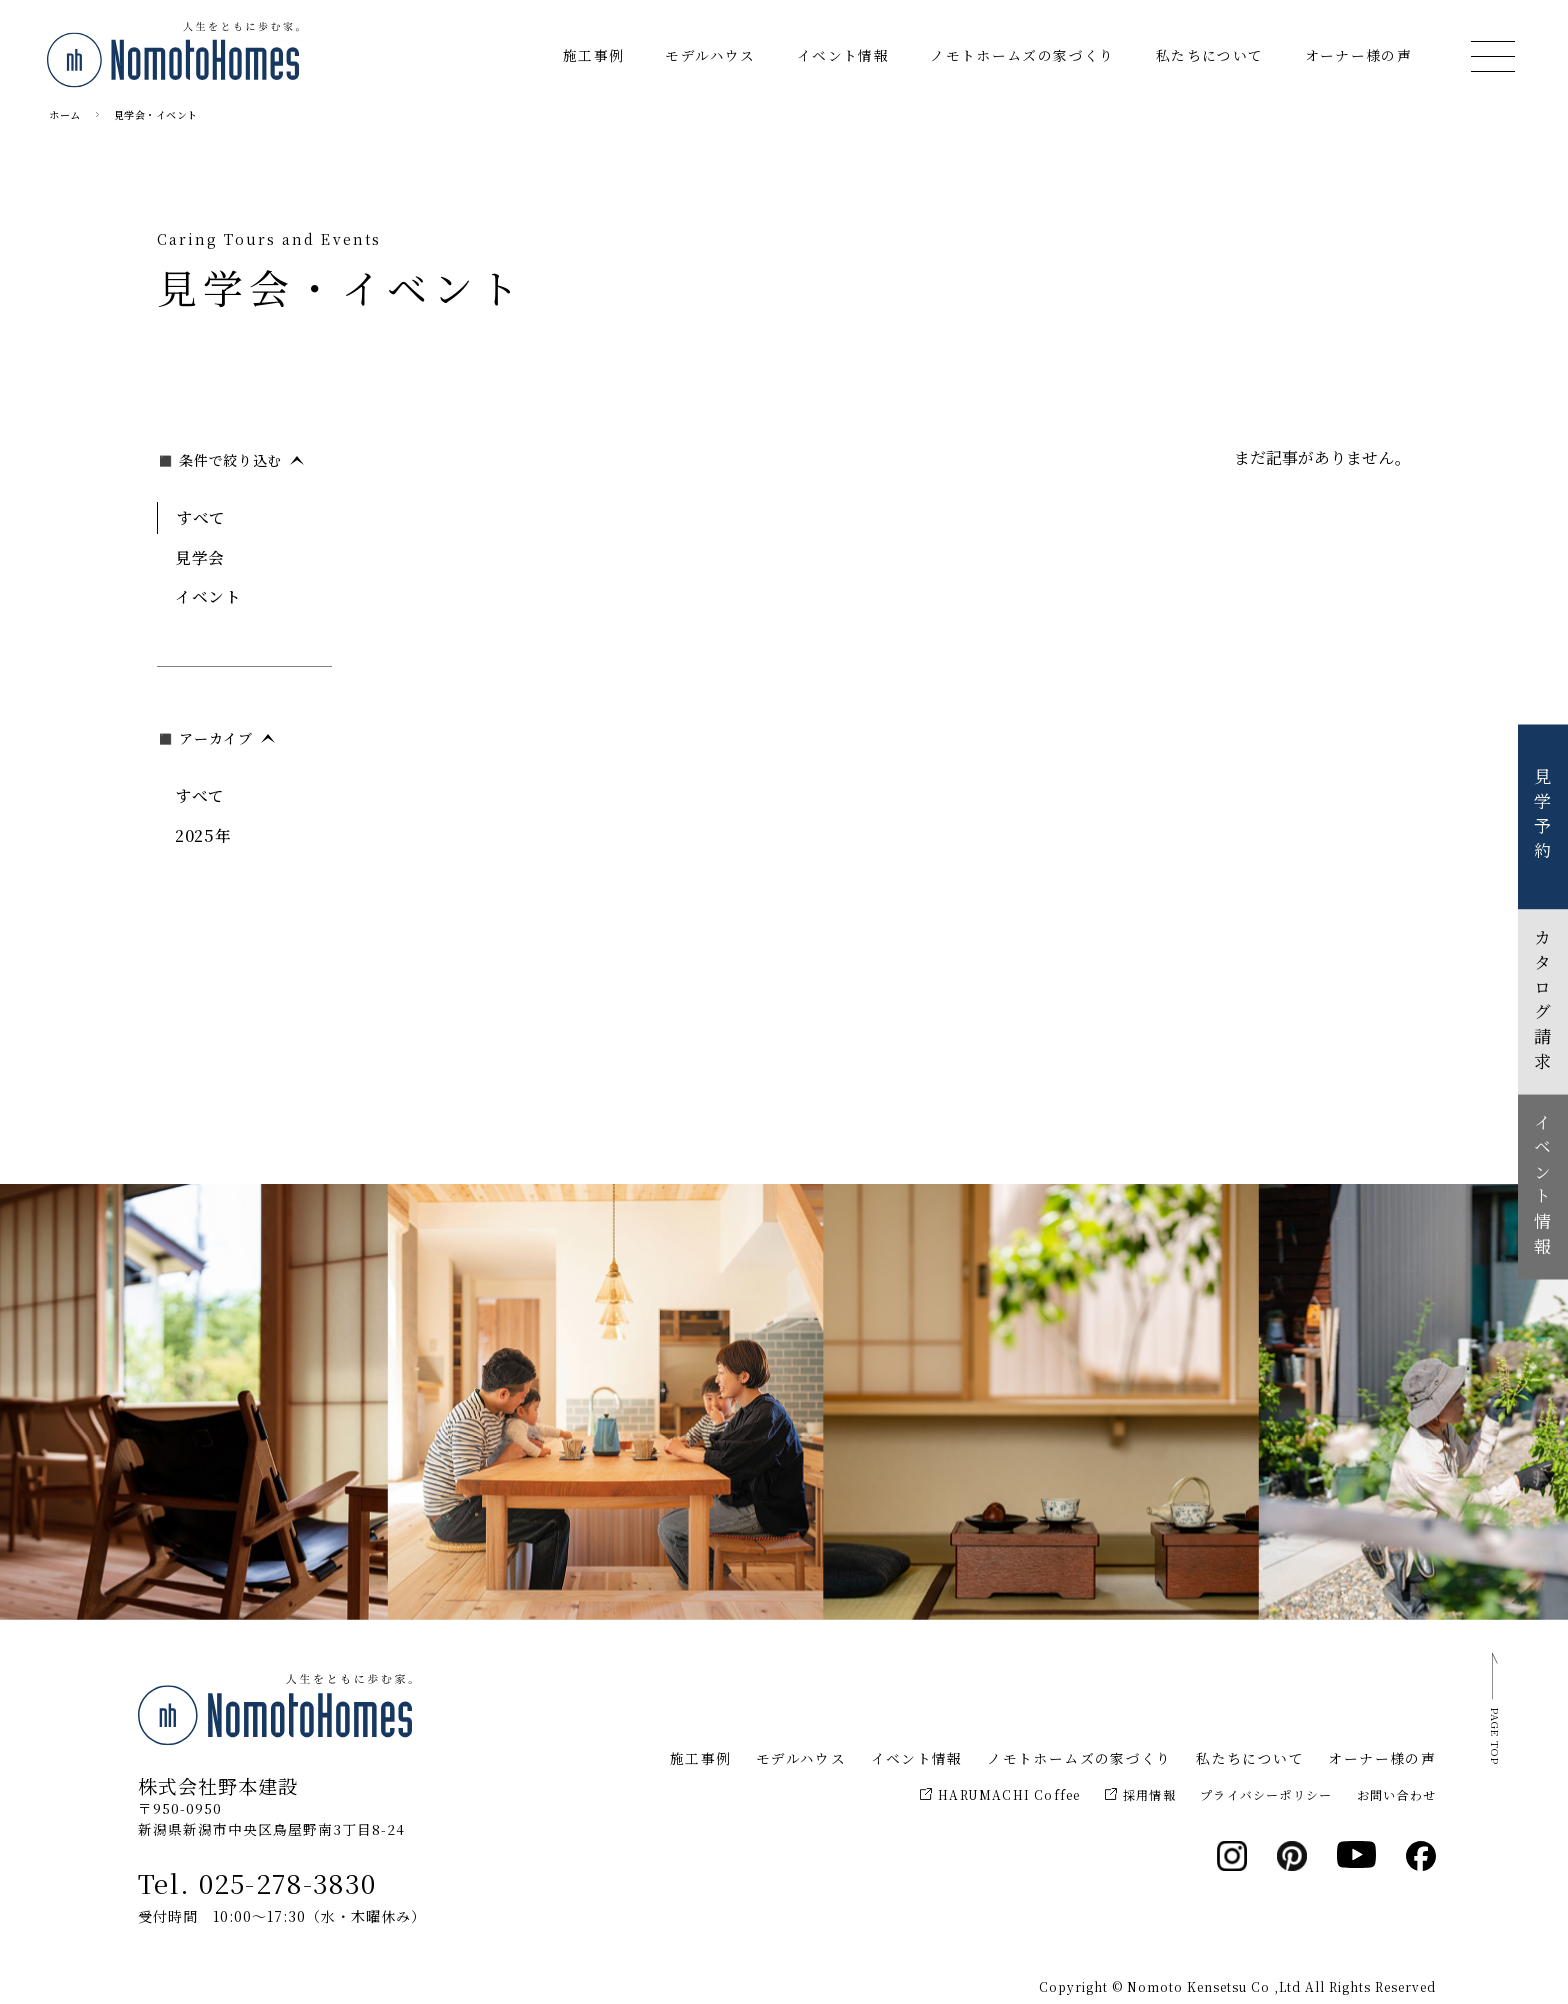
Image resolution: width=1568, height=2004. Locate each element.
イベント (208, 596)
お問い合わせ (1396, 1794)
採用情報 (1140, 1794)
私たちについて (1210, 55)
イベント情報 (843, 55)
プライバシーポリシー (1266, 1794)
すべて (201, 517)
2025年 (203, 835)
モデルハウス (710, 55)
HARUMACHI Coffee (1000, 1794)
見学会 (200, 557)
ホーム (65, 114)
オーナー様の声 (1359, 55)
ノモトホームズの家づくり (1022, 55)
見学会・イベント (156, 114)
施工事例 (594, 55)
